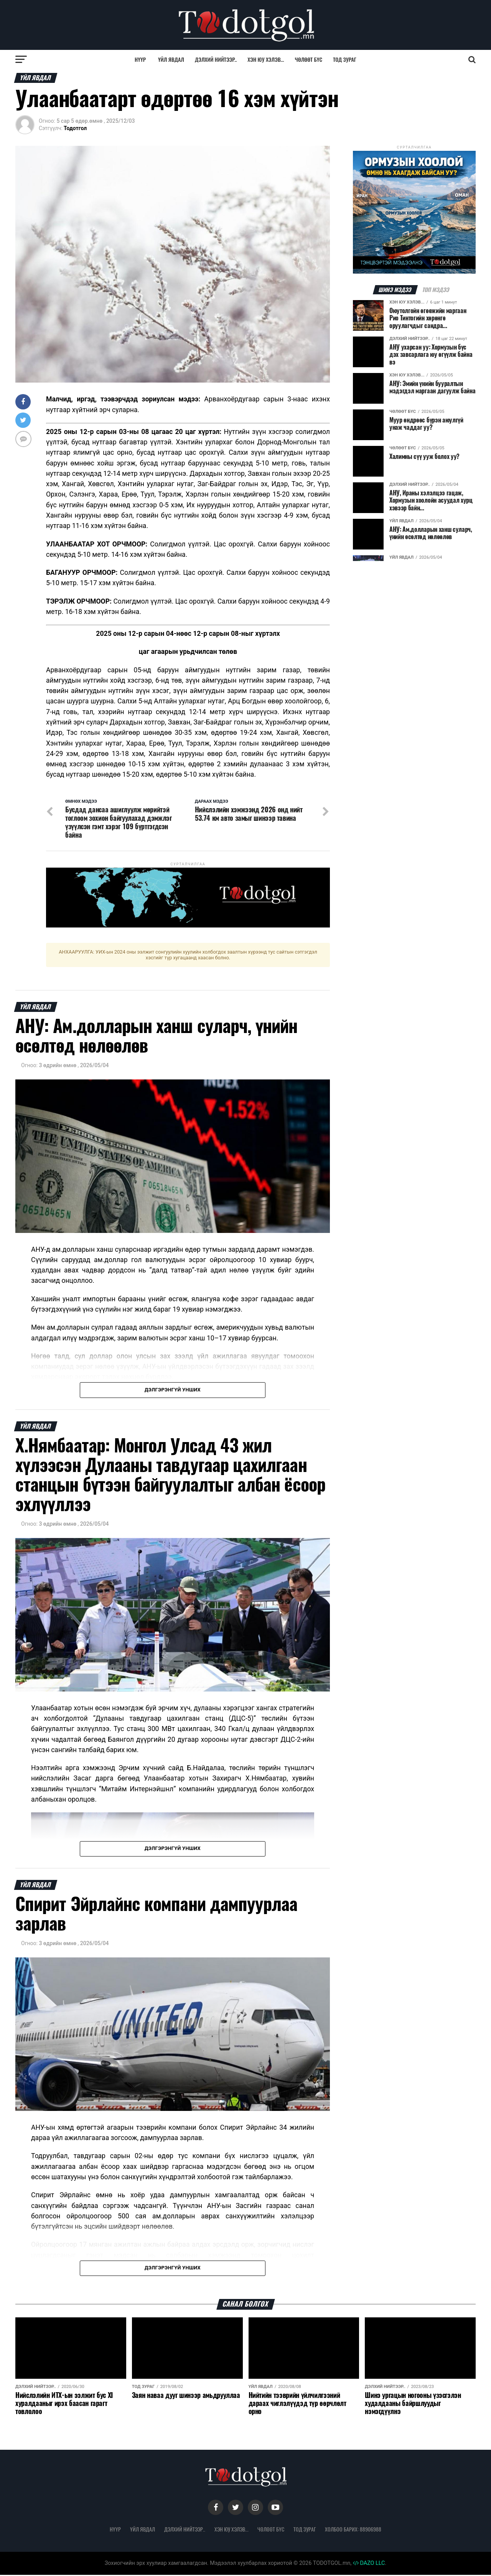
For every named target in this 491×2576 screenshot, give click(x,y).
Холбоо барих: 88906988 (353, 2530)
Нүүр (140, 59)
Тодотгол (75, 128)
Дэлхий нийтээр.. (216, 59)
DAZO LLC (369, 2564)
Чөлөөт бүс (309, 59)
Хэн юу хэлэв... (265, 59)
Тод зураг (344, 59)
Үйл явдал (171, 59)
